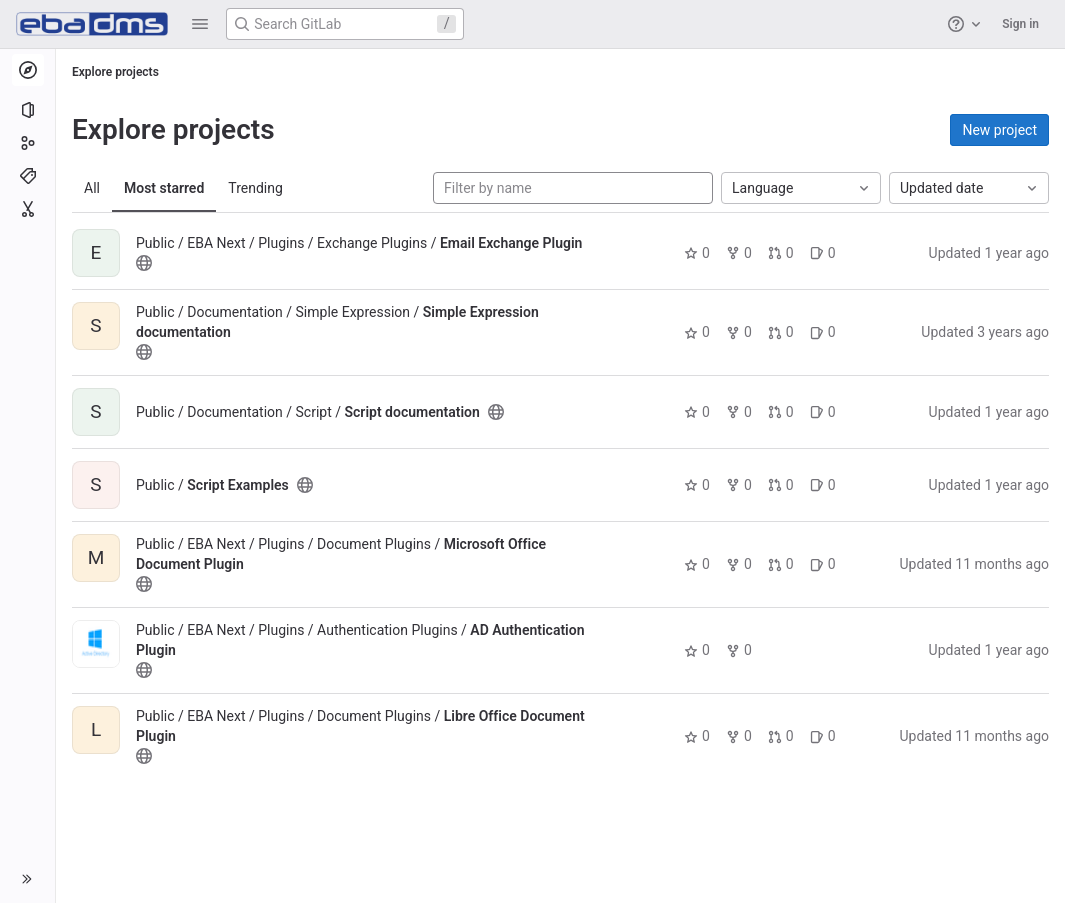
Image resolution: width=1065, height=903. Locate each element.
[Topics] (27, 176)
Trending (255, 188)
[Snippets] (27, 209)
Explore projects (115, 72)
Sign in (1020, 24)
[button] (200, 24)
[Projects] (27, 110)
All (92, 188)
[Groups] (27, 143)
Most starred (164, 188)
